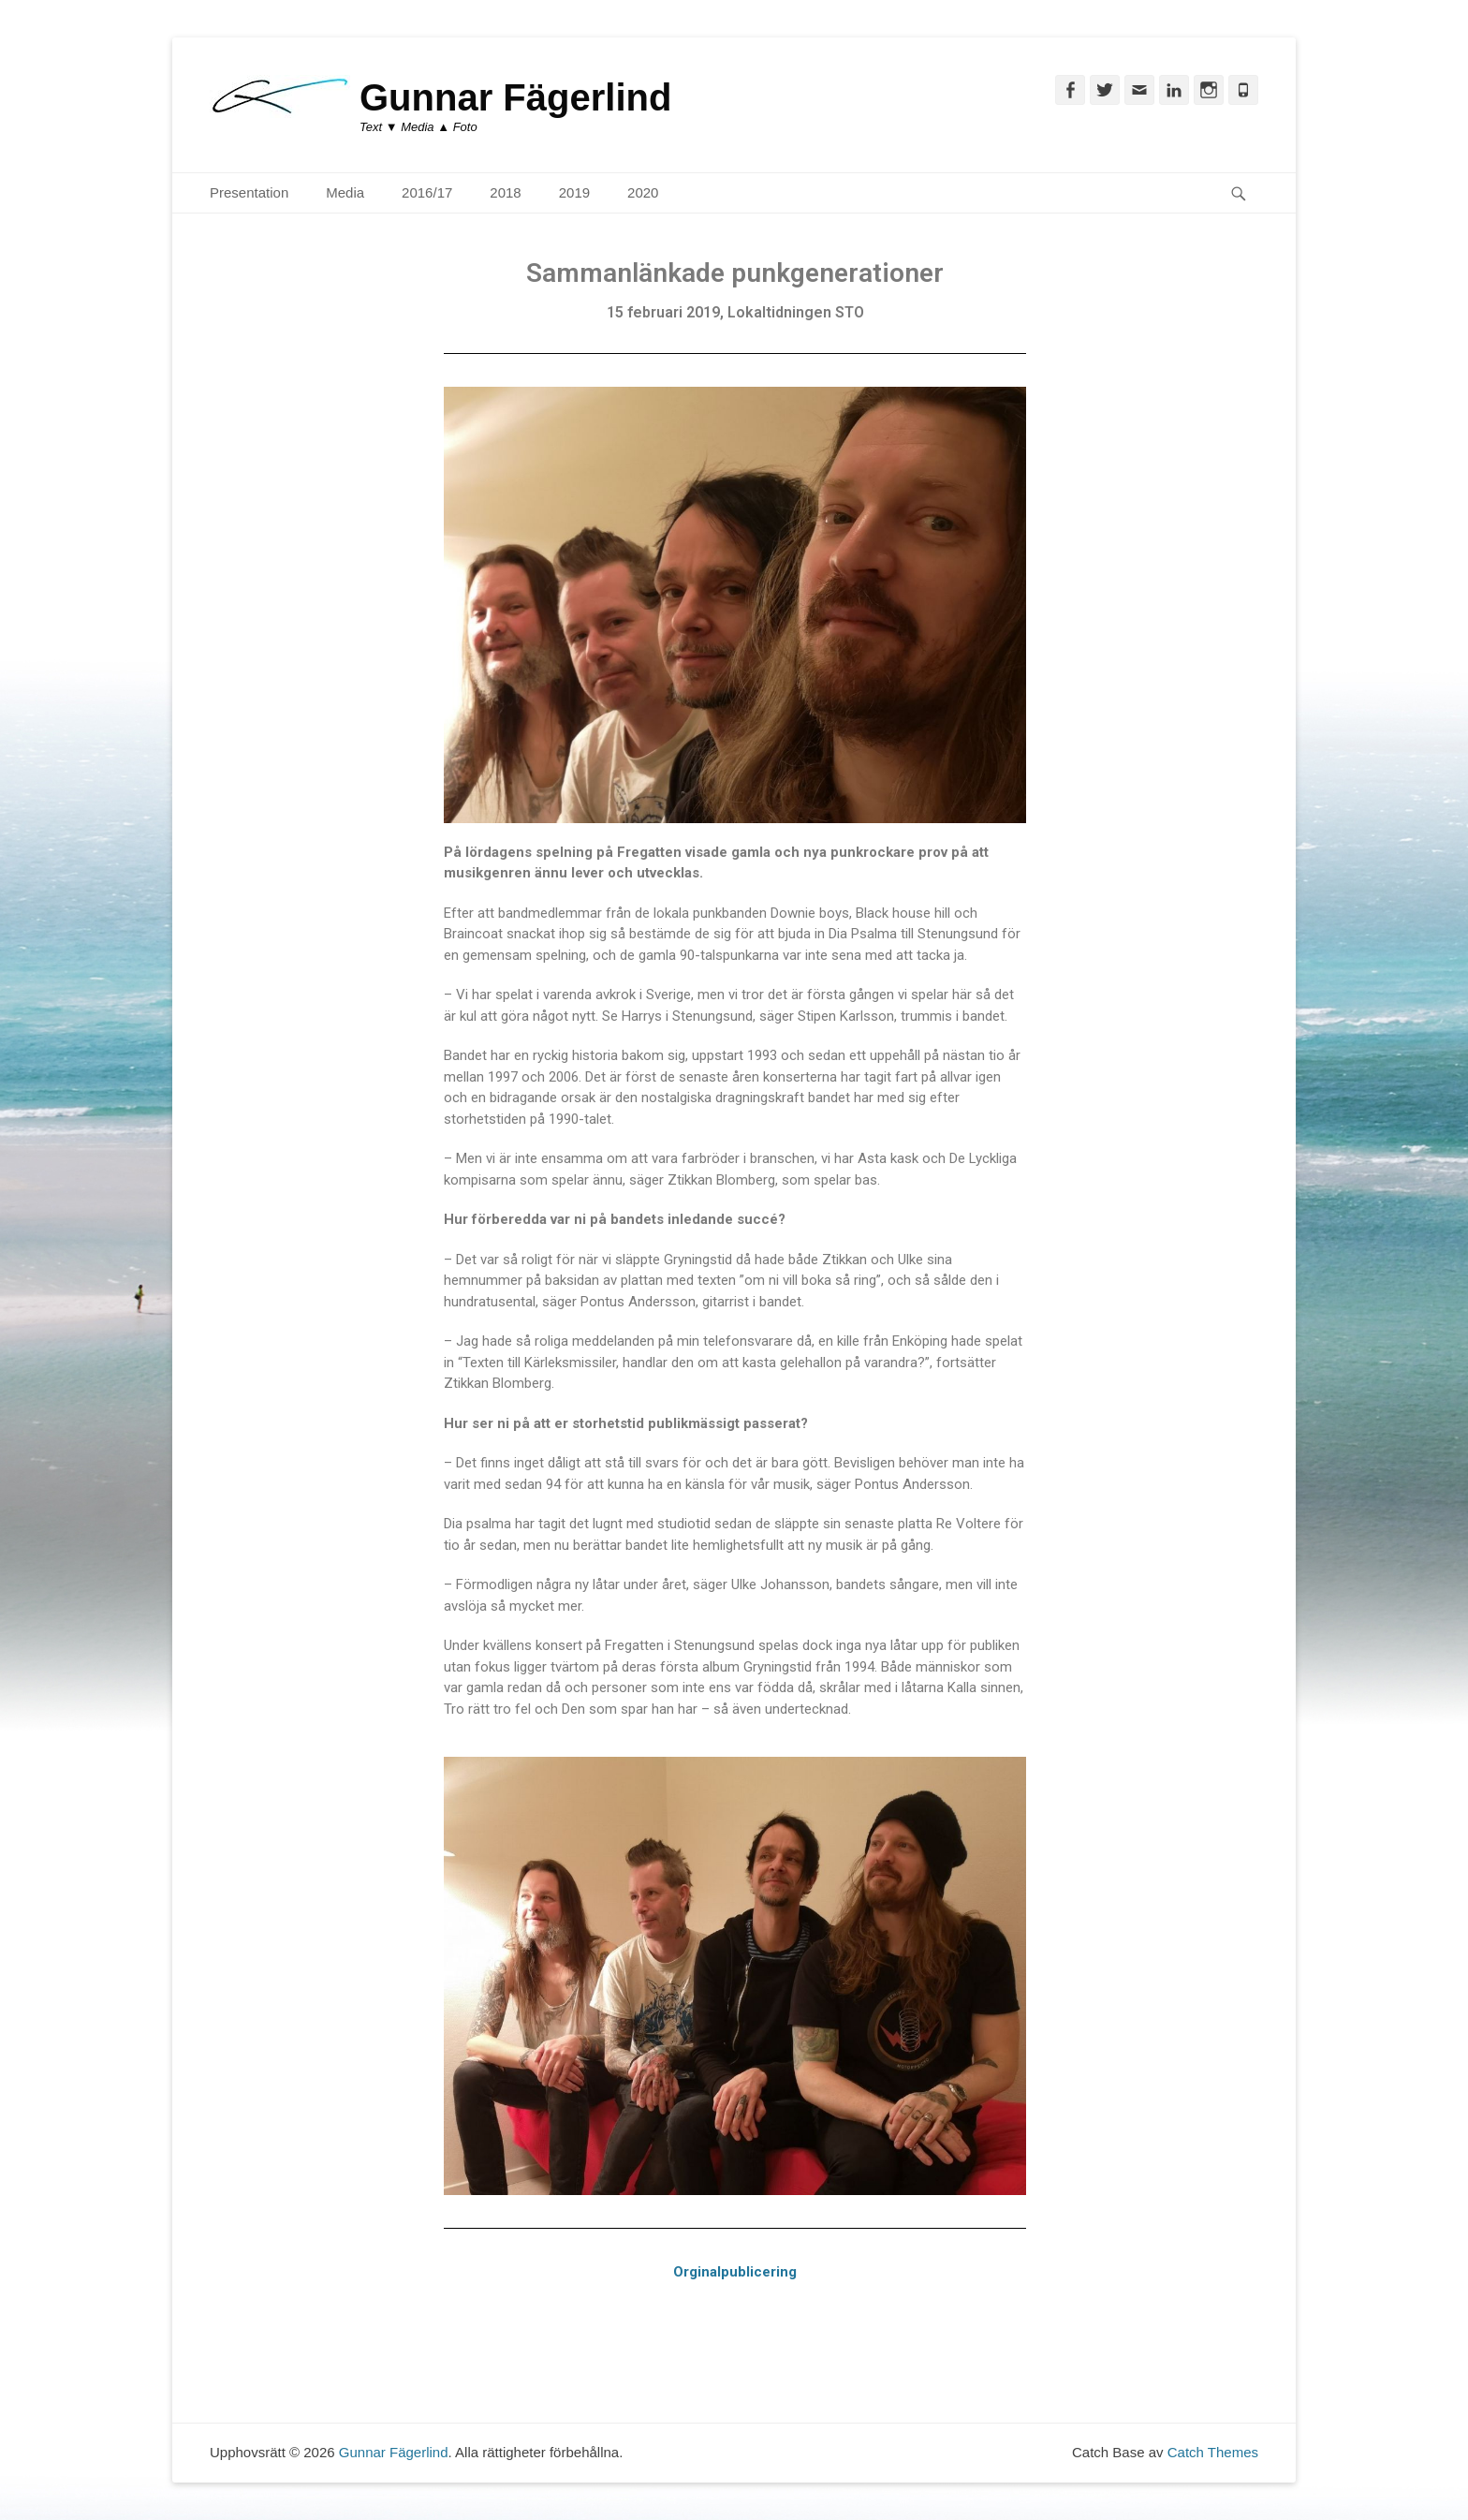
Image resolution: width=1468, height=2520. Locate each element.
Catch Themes (1212, 2452)
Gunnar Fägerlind (515, 97)
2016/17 (427, 192)
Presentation (249, 192)
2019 (574, 192)
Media (345, 192)
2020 (642, 192)
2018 (505, 192)
